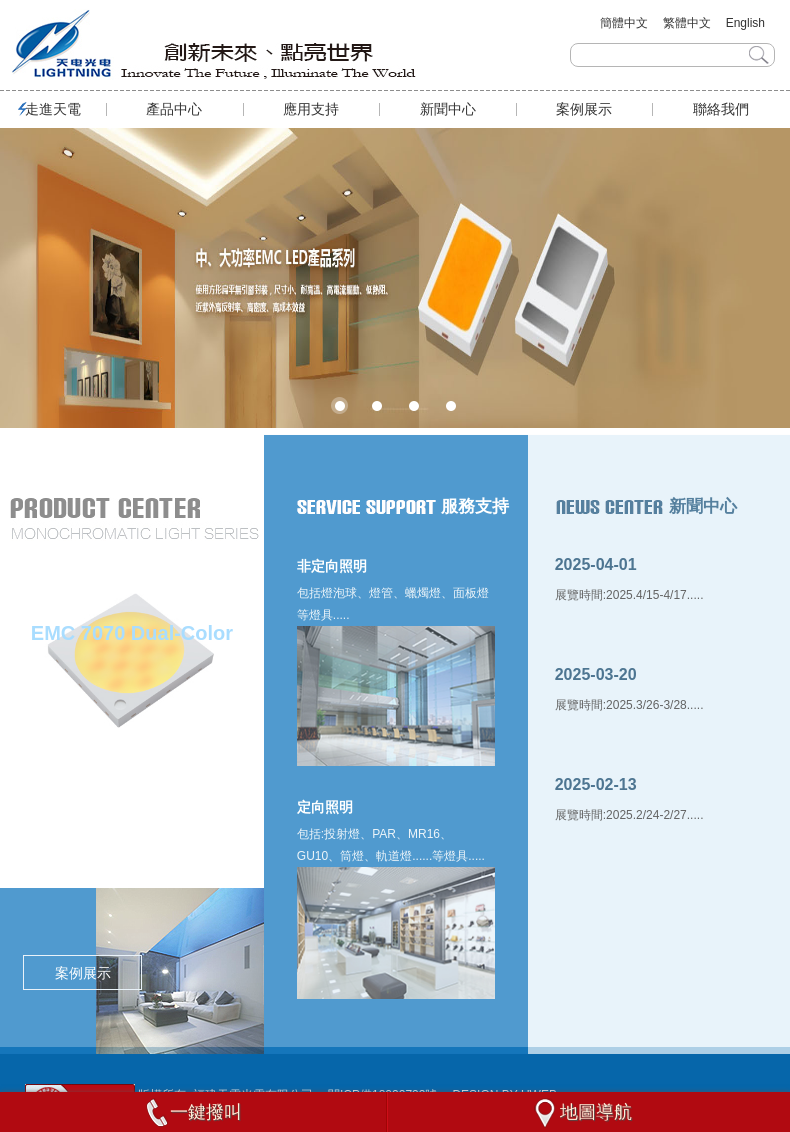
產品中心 (174, 109)
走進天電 (53, 109)
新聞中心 (448, 109)
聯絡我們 (721, 109)
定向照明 (325, 813)
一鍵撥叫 (193, 1112)
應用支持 (311, 109)
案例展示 (584, 109)
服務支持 (475, 512)
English (745, 23)
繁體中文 (687, 23)
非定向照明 (332, 572)
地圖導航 (581, 1112)
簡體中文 (624, 23)
